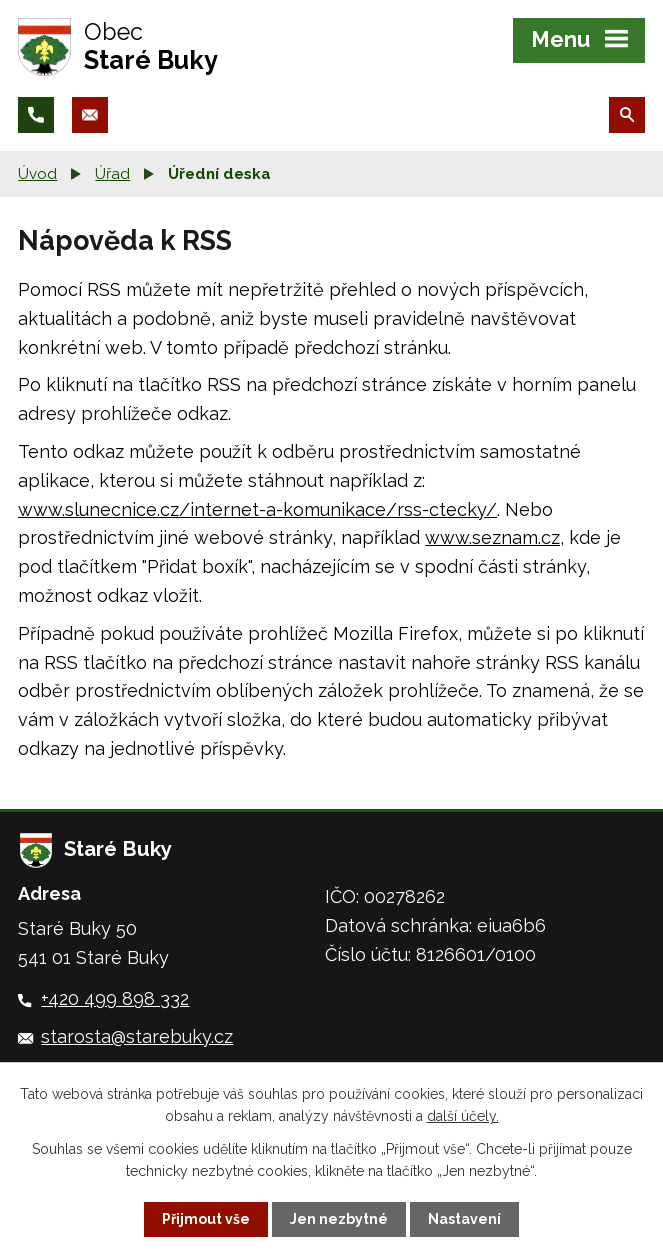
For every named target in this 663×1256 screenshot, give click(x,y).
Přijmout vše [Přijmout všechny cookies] (206, 1219)
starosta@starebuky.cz (137, 1036)
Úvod (37, 174)
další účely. (463, 1116)
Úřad (112, 174)
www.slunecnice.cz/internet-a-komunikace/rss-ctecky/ (257, 509)
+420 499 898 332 (115, 998)
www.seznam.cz (492, 537)
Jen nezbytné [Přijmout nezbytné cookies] (339, 1219)
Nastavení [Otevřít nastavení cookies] (464, 1219)
